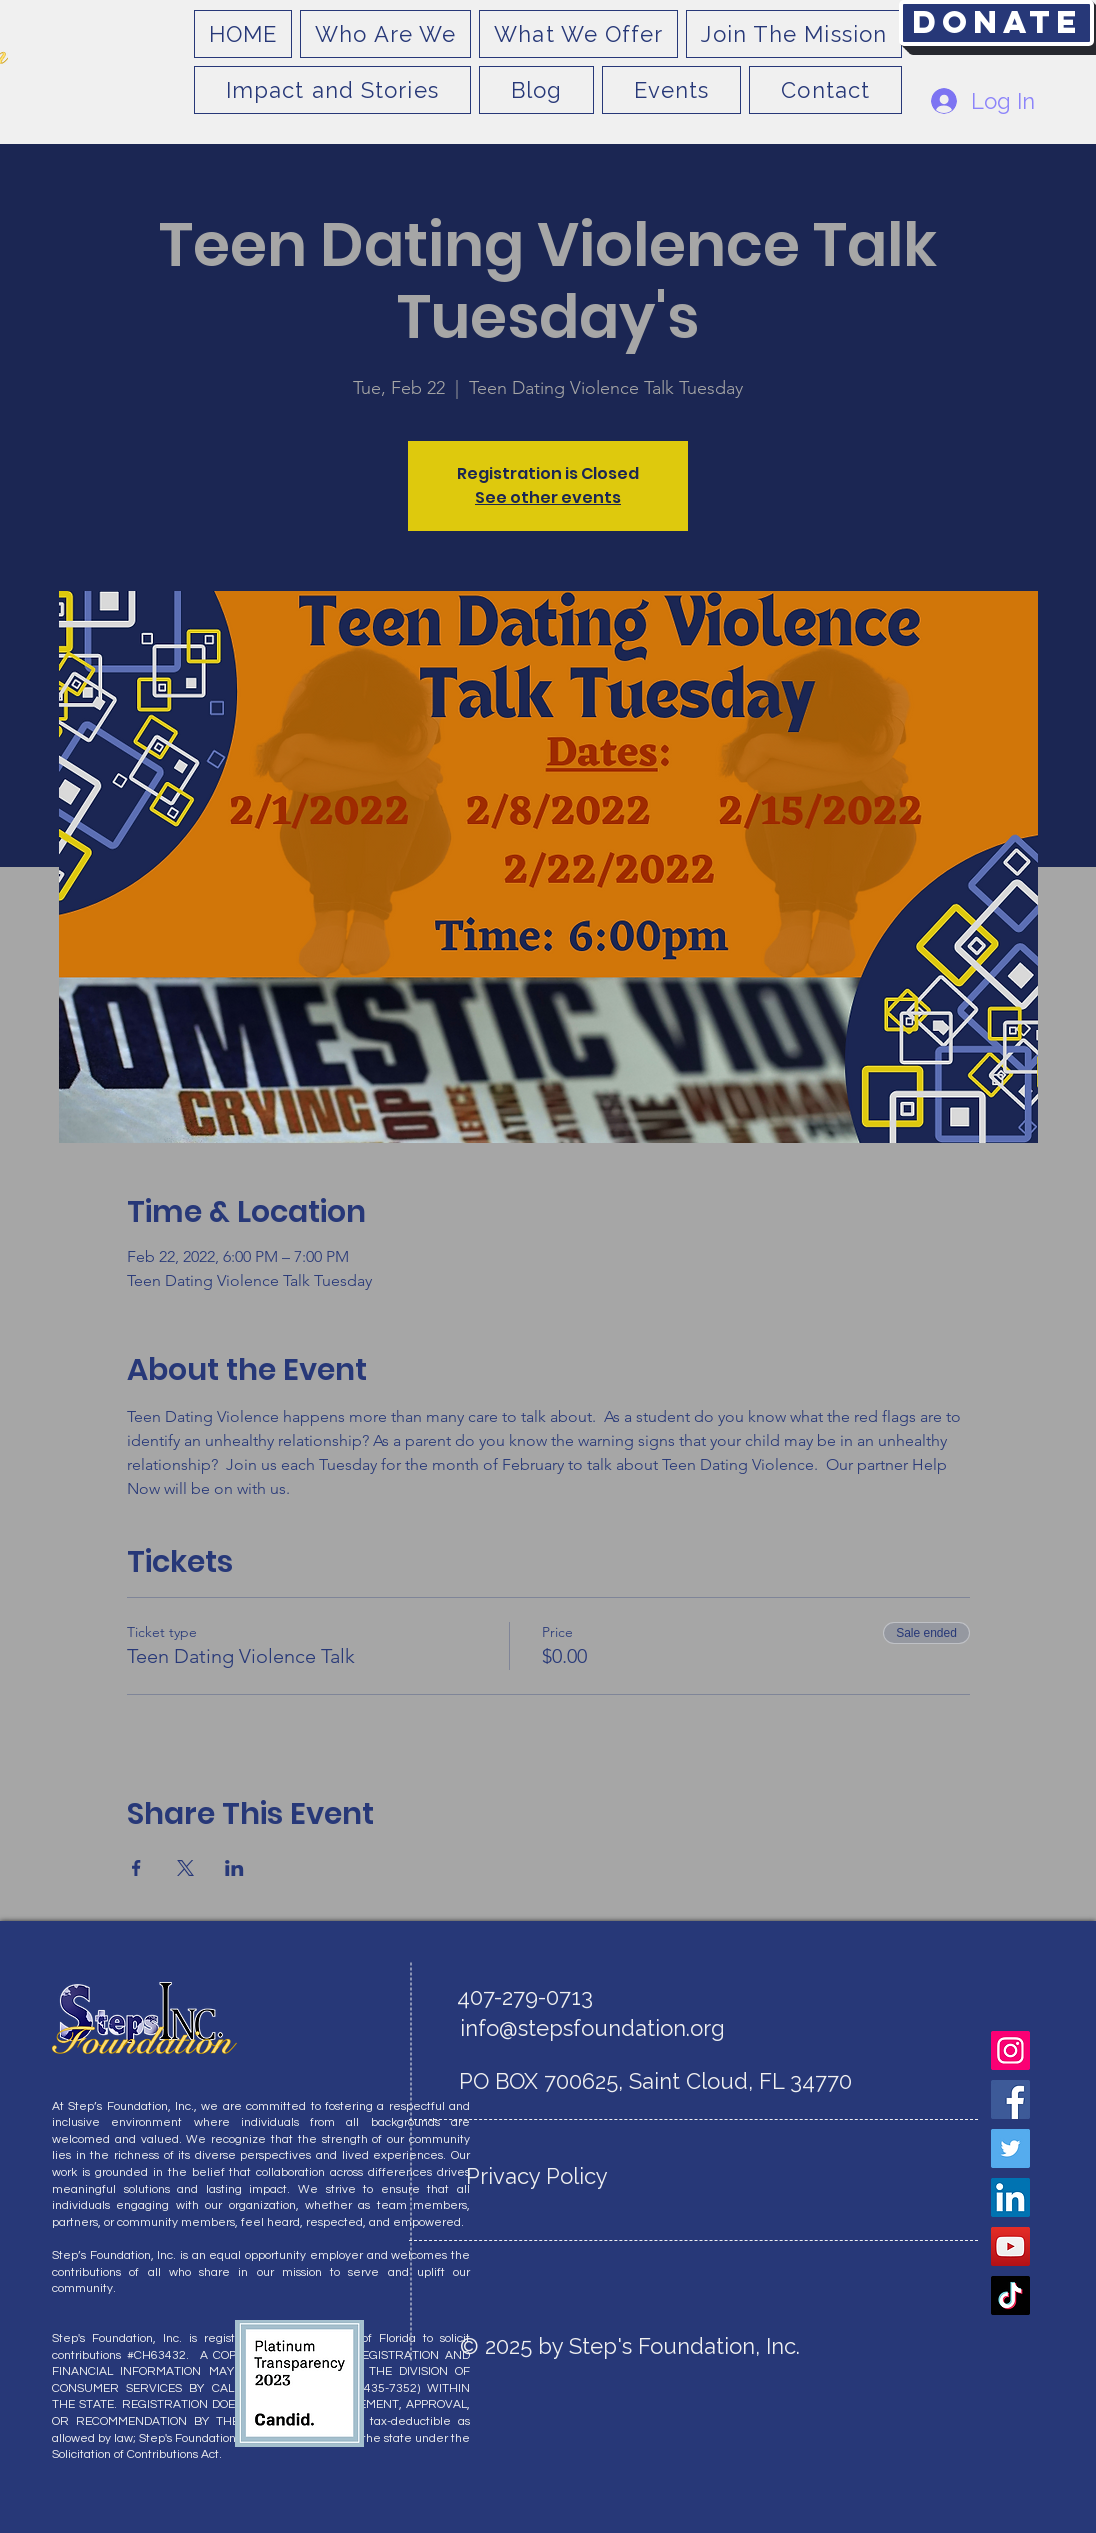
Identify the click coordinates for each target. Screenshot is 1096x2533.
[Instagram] (1010, 2050)
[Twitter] (1010, 2148)
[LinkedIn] (1010, 2197)
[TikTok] (1010, 2295)
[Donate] (996, 23)
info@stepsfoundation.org (592, 2028)
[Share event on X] (185, 1868)
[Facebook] (1010, 2099)
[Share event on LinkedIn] (234, 1868)
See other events (548, 497)
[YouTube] (1010, 2246)
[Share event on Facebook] (136, 1868)
